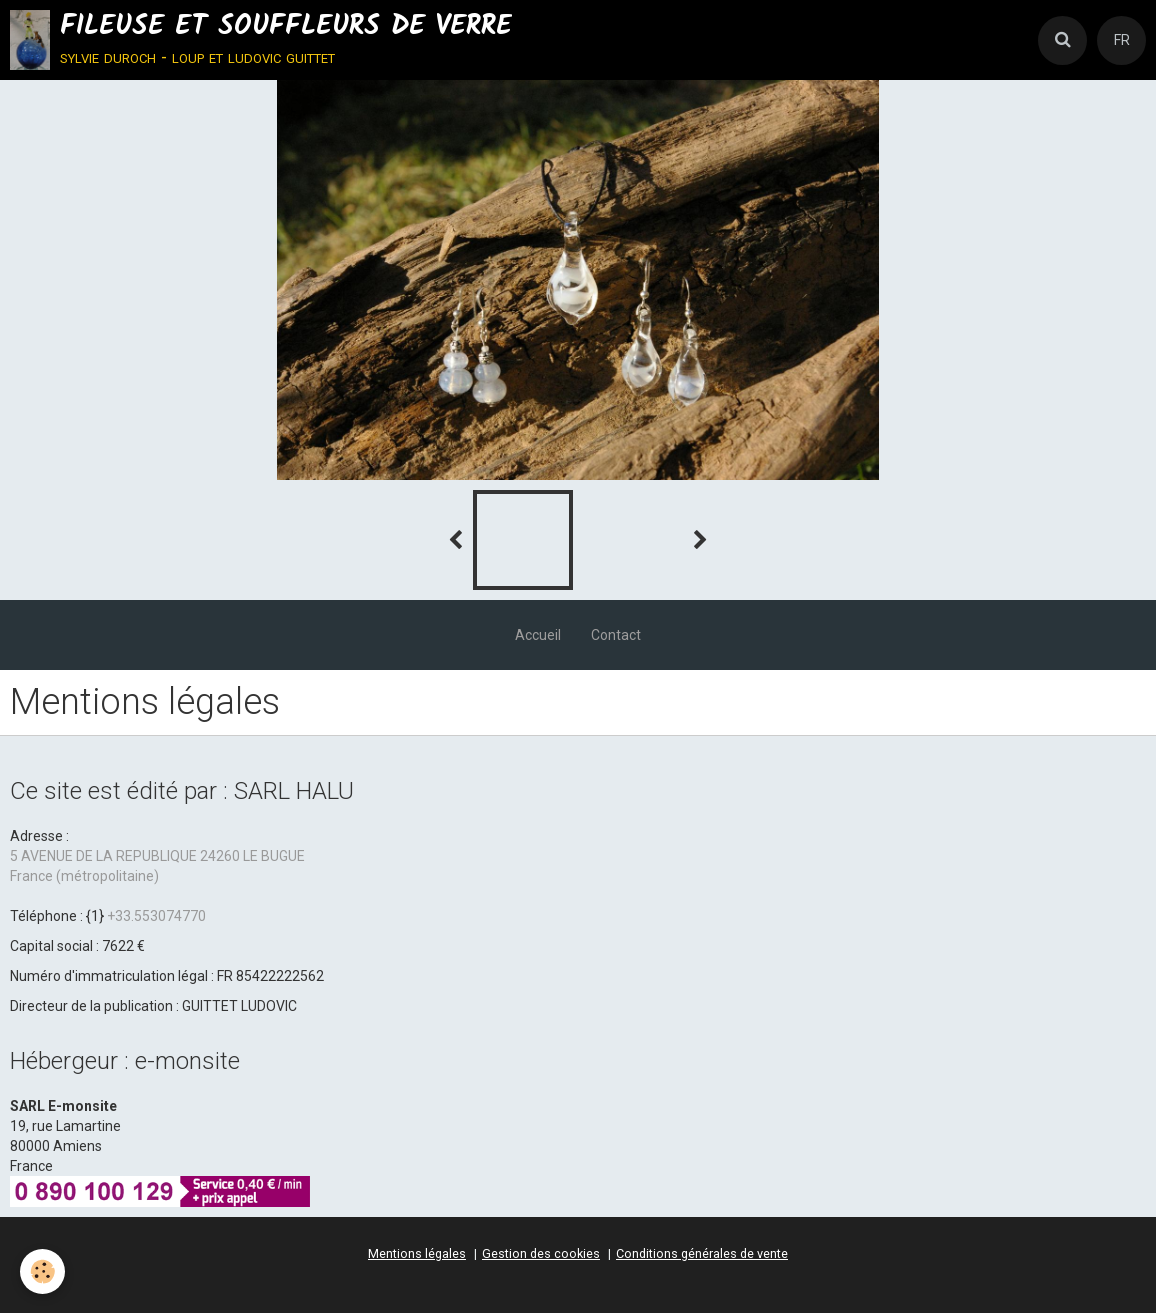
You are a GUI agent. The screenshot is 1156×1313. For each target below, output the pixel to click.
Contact (616, 635)
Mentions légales (417, 1253)
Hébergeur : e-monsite (125, 1061)
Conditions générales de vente (702, 1253)
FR (1122, 40)
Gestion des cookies (541, 1253)
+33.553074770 (156, 916)
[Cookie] (42, 1271)
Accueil (538, 635)
